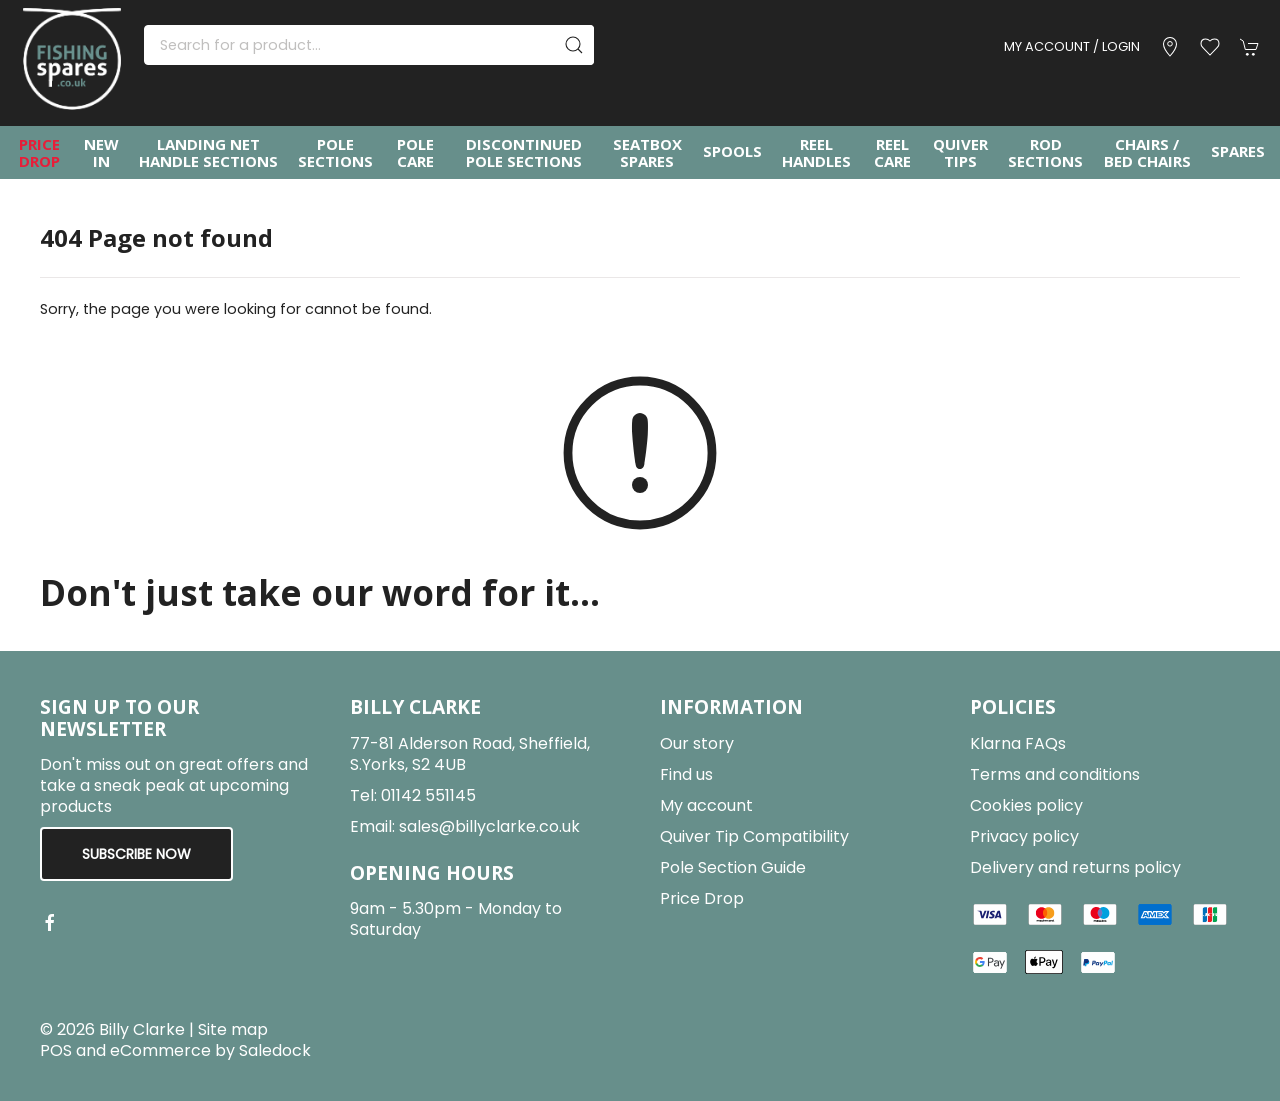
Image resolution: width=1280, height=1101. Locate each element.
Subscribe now (136, 854)
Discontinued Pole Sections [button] (524, 152)
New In (101, 152)
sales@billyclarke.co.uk (489, 826)
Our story (697, 743)
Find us (686, 774)
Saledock (275, 1050)
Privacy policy (1024, 836)
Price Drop (39, 152)
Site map (233, 1029)
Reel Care (892, 152)
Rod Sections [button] (1045, 152)
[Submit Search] (574, 45)
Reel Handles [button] (816, 152)
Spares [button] (1238, 151)
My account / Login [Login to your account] (1072, 46)
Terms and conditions (1055, 774)
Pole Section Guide (733, 867)
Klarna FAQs (1018, 743)
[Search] (369, 45)
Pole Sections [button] (335, 152)
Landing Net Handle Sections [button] (208, 152)
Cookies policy (1026, 805)
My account (706, 805)
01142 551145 (428, 795)
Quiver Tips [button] (960, 152)
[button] (1210, 47)
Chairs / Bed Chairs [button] (1147, 152)
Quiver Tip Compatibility (754, 836)
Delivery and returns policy (1075, 867)
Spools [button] (732, 151)
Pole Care (415, 152)
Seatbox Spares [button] (647, 152)
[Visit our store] (1170, 47)
